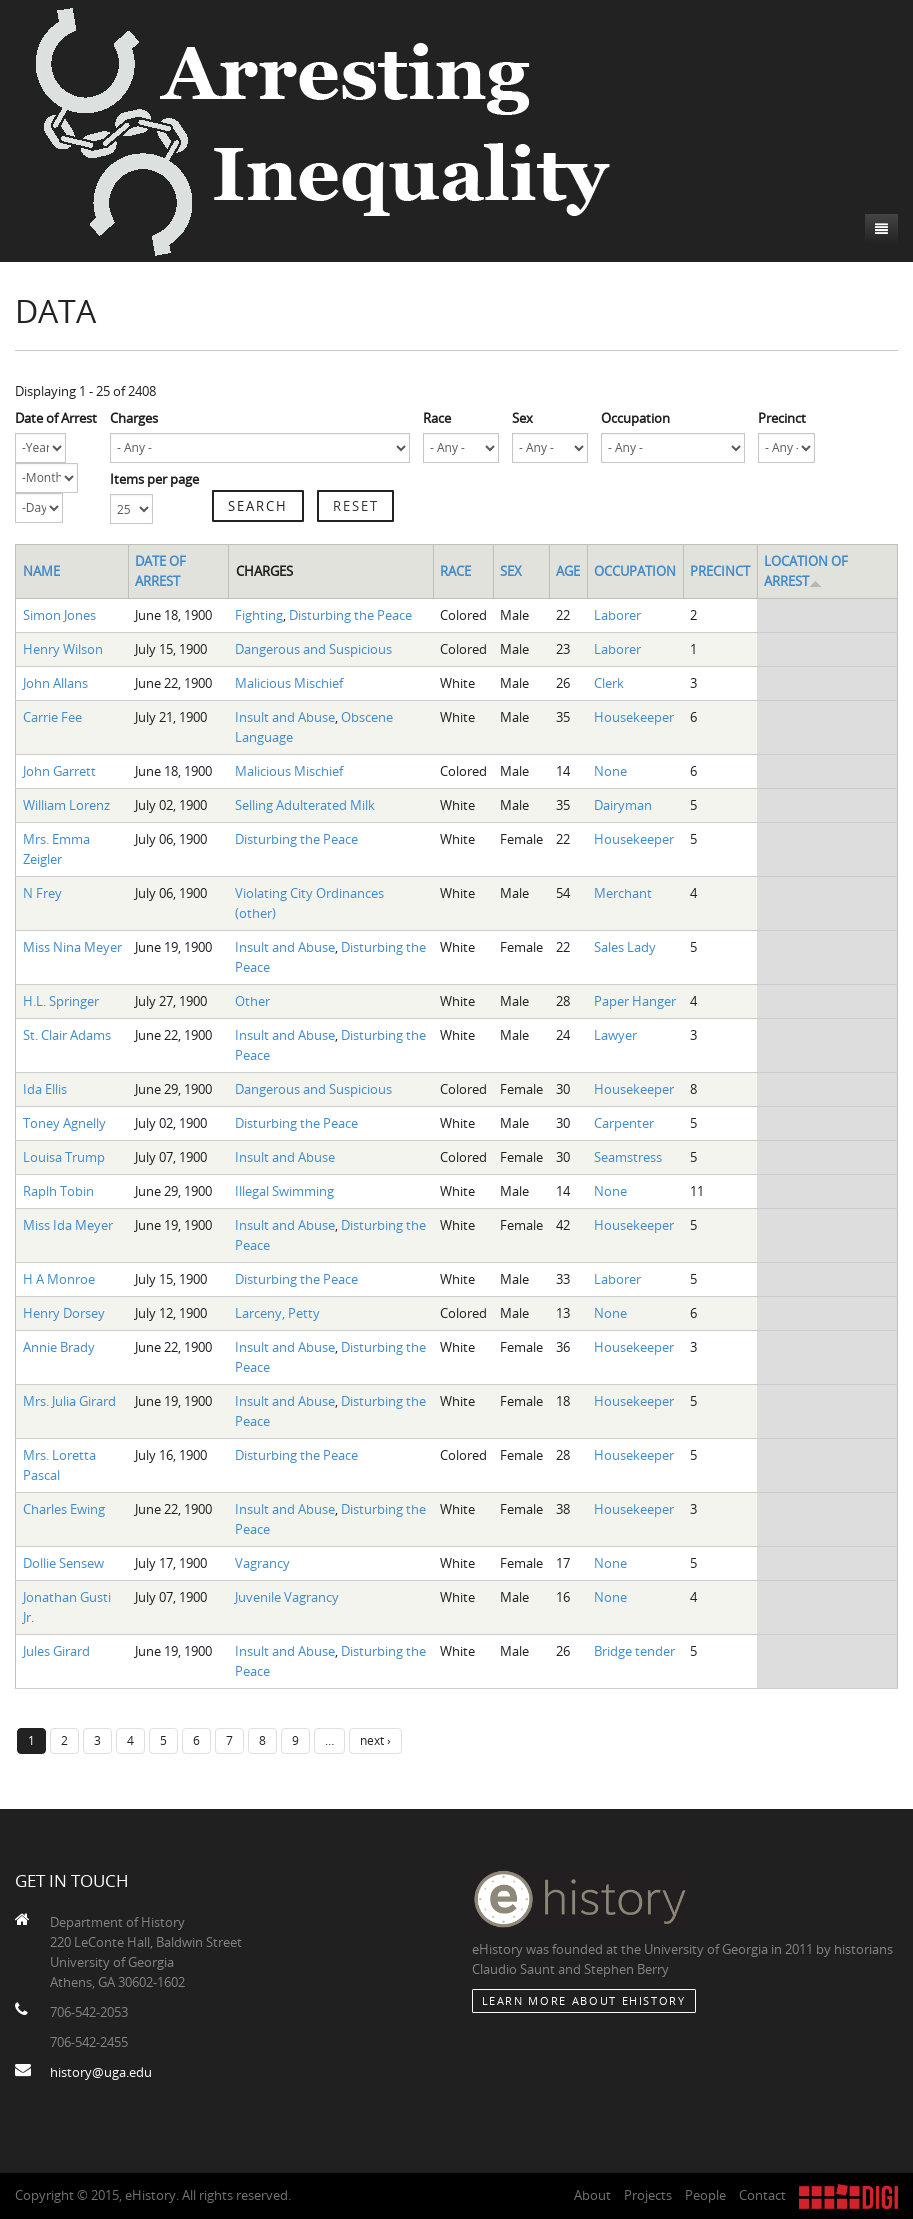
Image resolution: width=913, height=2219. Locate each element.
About (592, 2195)
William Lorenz (66, 805)
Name (41, 571)
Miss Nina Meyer (72, 947)
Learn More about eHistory (584, 2000)
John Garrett (59, 771)
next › (375, 1740)
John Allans (55, 683)
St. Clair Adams (67, 1035)
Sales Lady (625, 947)
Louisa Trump (64, 1157)
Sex (522, 418)
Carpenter (624, 1123)
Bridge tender (634, 1651)
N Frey (42, 893)
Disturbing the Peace (350, 615)
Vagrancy (262, 1563)
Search (258, 506)
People (705, 2195)
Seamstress (628, 1157)
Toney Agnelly (64, 1123)
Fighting (259, 615)
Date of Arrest (56, 418)
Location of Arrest (806, 571)
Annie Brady (59, 1347)
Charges (134, 418)
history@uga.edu (101, 2072)
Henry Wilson (63, 649)
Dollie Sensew (63, 1563)
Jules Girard (56, 1651)
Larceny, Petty (277, 1313)
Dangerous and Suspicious (313, 649)
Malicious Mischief (289, 683)
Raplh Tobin (58, 1191)
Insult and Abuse (285, 717)
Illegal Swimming (284, 1191)
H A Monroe (59, 1279)
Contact (762, 2195)
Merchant (623, 893)
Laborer (617, 615)
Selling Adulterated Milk (305, 805)
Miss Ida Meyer (68, 1225)
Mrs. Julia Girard (69, 1401)
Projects (648, 2195)
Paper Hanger (635, 1001)
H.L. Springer (61, 1001)
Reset (356, 506)
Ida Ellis (45, 1089)
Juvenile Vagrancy (287, 1597)
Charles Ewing (64, 1509)
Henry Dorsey (64, 1313)
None (610, 771)
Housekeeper (634, 717)
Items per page (154, 479)
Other (252, 1001)
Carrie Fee (52, 717)
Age (568, 571)
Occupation (635, 418)
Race (437, 418)
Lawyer (615, 1035)
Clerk (609, 683)
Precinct (782, 418)
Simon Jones (59, 615)
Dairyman (623, 805)
